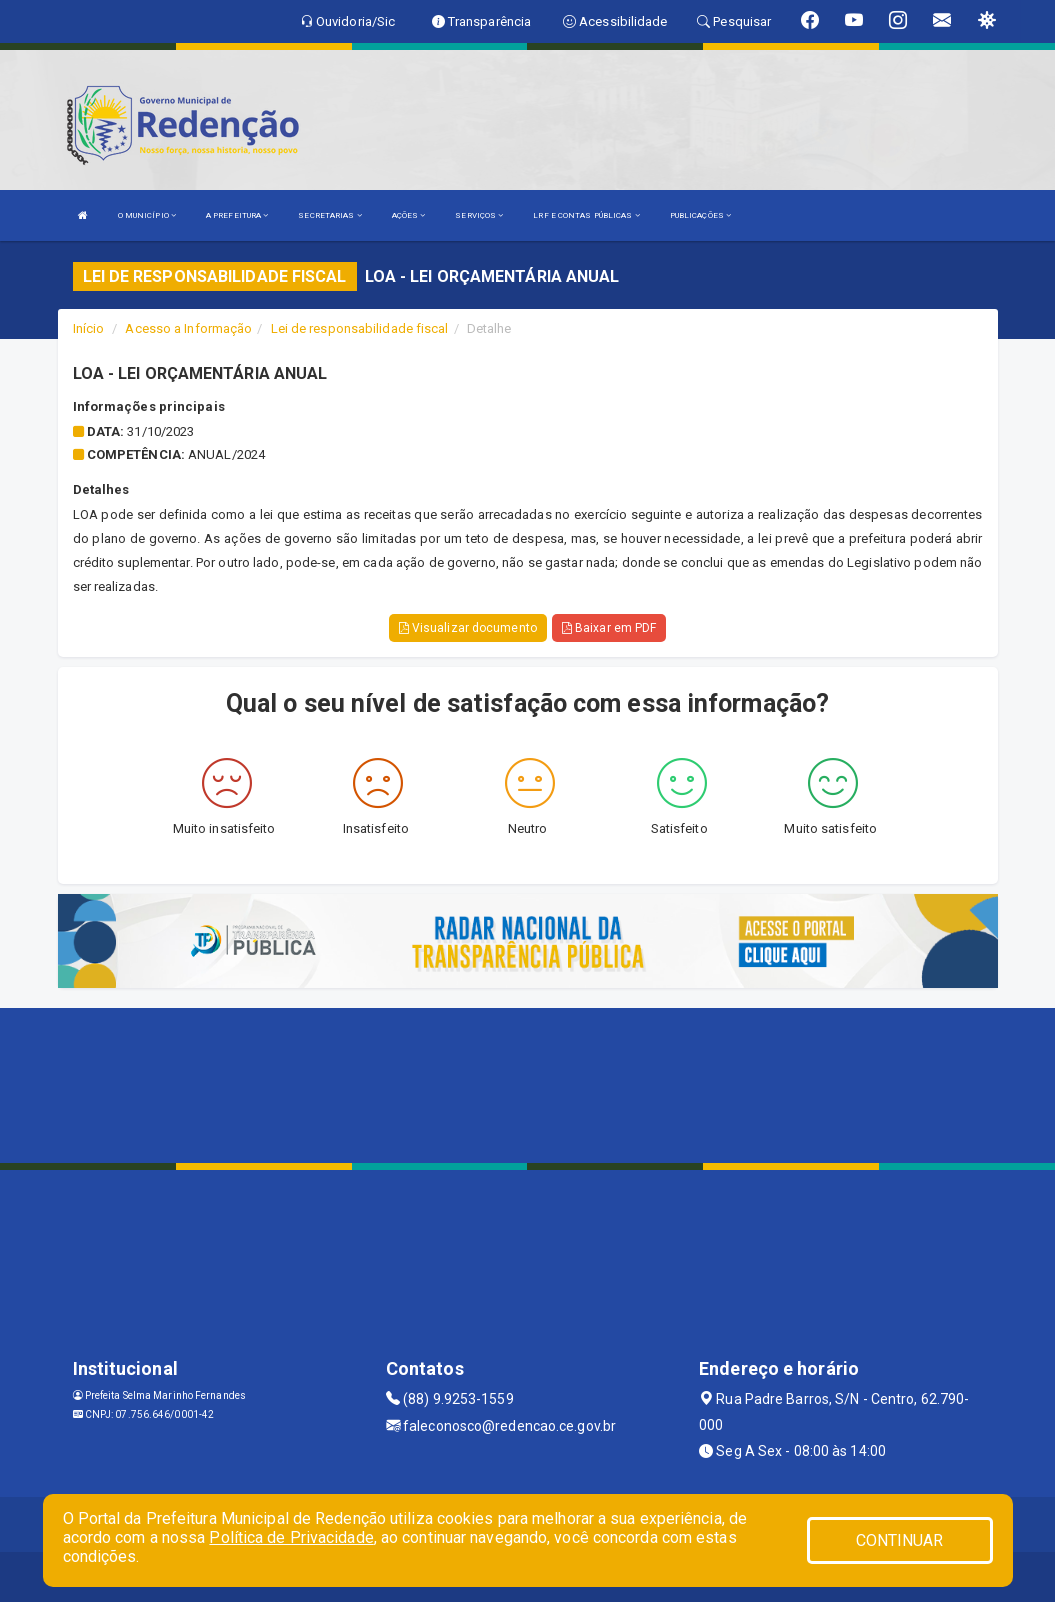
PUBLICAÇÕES (700, 215)
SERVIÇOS (479, 215)
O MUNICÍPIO (147, 215)
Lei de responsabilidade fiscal (360, 328)
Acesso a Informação (188, 328)
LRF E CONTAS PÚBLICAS (586, 215)
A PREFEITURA (237, 215)
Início (89, 328)
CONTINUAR (900, 1540)
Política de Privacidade (291, 1537)
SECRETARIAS (329, 215)
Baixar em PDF (609, 628)
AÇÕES (409, 215)
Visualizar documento (468, 628)
